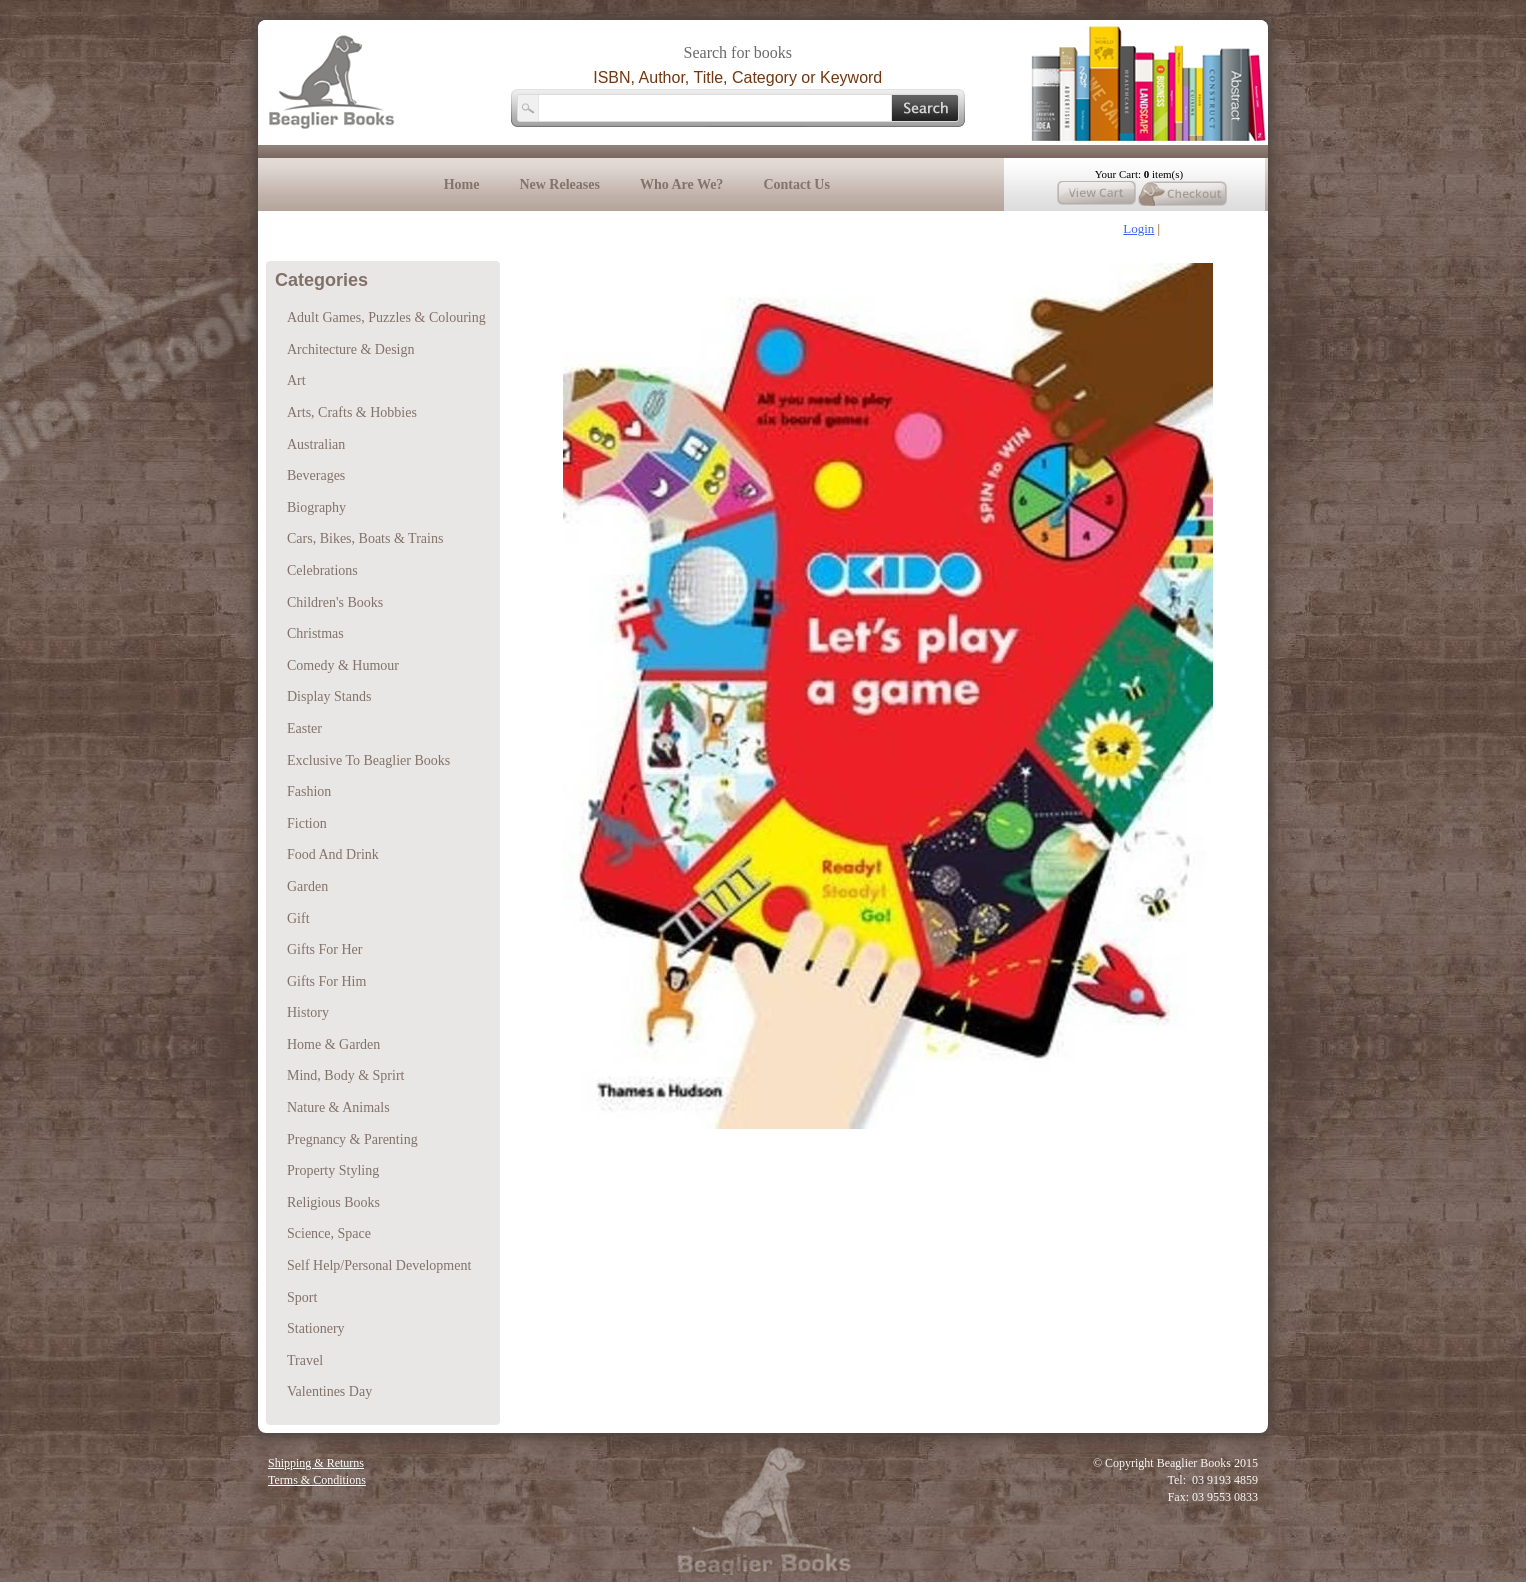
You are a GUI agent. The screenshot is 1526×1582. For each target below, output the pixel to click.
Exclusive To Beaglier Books (368, 760)
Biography (316, 507)
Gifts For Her (324, 949)
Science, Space (329, 1233)
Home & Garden (333, 1044)
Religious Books (333, 1202)
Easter (304, 728)
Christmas (315, 633)
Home (462, 184)
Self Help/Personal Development (379, 1265)
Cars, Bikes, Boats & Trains (365, 538)
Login (1138, 228)
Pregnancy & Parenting (352, 1139)
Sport (302, 1297)
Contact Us (796, 184)
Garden (307, 886)
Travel (305, 1360)
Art (296, 380)
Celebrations (322, 570)
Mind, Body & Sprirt (345, 1075)
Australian (316, 444)
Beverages (316, 475)
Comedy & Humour (343, 665)
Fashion (309, 791)
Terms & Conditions (317, 1480)
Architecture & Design (351, 349)
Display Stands (329, 696)
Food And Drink (333, 854)
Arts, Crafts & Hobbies (352, 412)
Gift (298, 918)
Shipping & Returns (316, 1463)
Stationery (316, 1328)
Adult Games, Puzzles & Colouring (386, 317)
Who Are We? (682, 184)
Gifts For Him (326, 981)
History (308, 1012)
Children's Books (335, 602)
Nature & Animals (338, 1107)
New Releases (559, 184)
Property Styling (333, 1170)
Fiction (307, 823)
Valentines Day (329, 1391)
